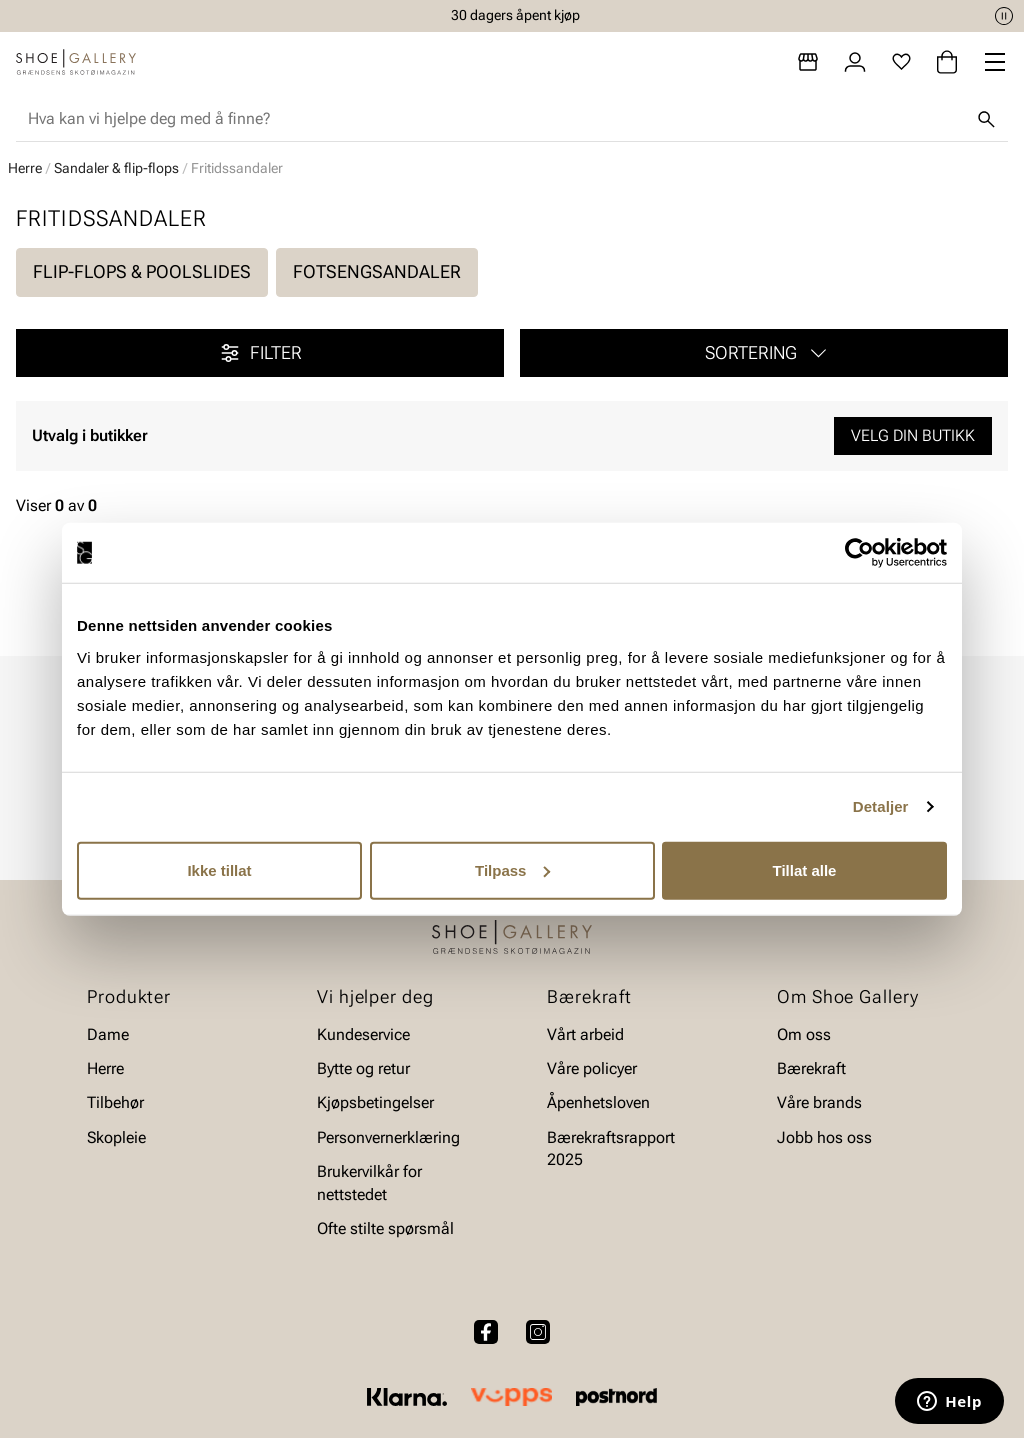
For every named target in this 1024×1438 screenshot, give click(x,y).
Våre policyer (592, 1068)
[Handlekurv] (947, 62)
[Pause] (1004, 16)
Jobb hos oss (824, 1136)
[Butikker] (808, 62)
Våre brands (819, 1102)
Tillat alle (805, 869)
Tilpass (512, 869)
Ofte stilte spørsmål (385, 1228)
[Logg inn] (855, 62)
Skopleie (116, 1136)
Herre (25, 168)
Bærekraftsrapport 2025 (611, 1147)
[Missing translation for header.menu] (995, 62)
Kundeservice (363, 1033)
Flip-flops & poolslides (142, 271)
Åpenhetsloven (598, 1102)
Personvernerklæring (388, 1136)
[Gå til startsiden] (76, 62)
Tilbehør (115, 1102)
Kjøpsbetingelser (375, 1102)
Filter (260, 353)
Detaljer (881, 806)
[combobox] (496, 119)
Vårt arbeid (585, 1033)
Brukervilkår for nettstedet (369, 1182)
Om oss (804, 1033)
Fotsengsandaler (377, 271)
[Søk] (986, 119)
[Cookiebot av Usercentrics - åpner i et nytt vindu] (859, 553)
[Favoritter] (901, 62)
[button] (764, 353)
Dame (108, 1033)
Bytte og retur (363, 1068)
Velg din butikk (913, 435)
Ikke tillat (219, 869)
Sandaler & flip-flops (116, 168)
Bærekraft (811, 1068)
